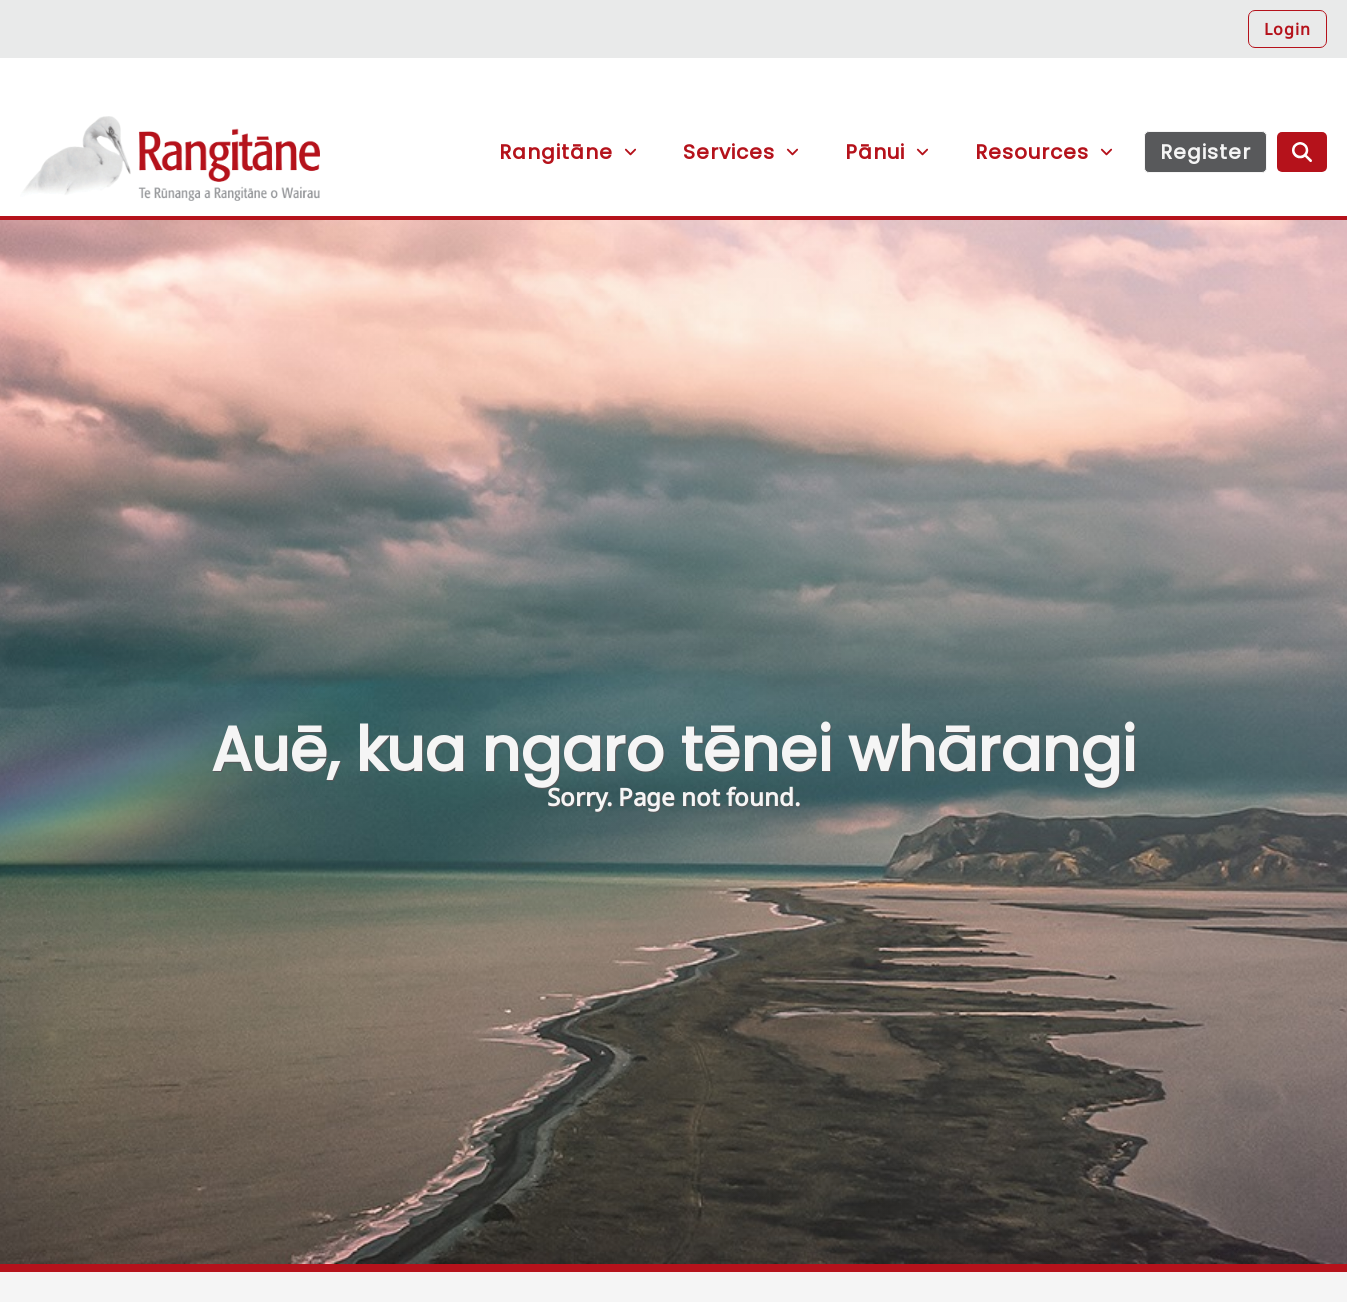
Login (1287, 29)
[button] (905, 91)
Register (1205, 152)
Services (729, 152)
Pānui (875, 152)
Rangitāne (170, 166)
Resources (1032, 152)
